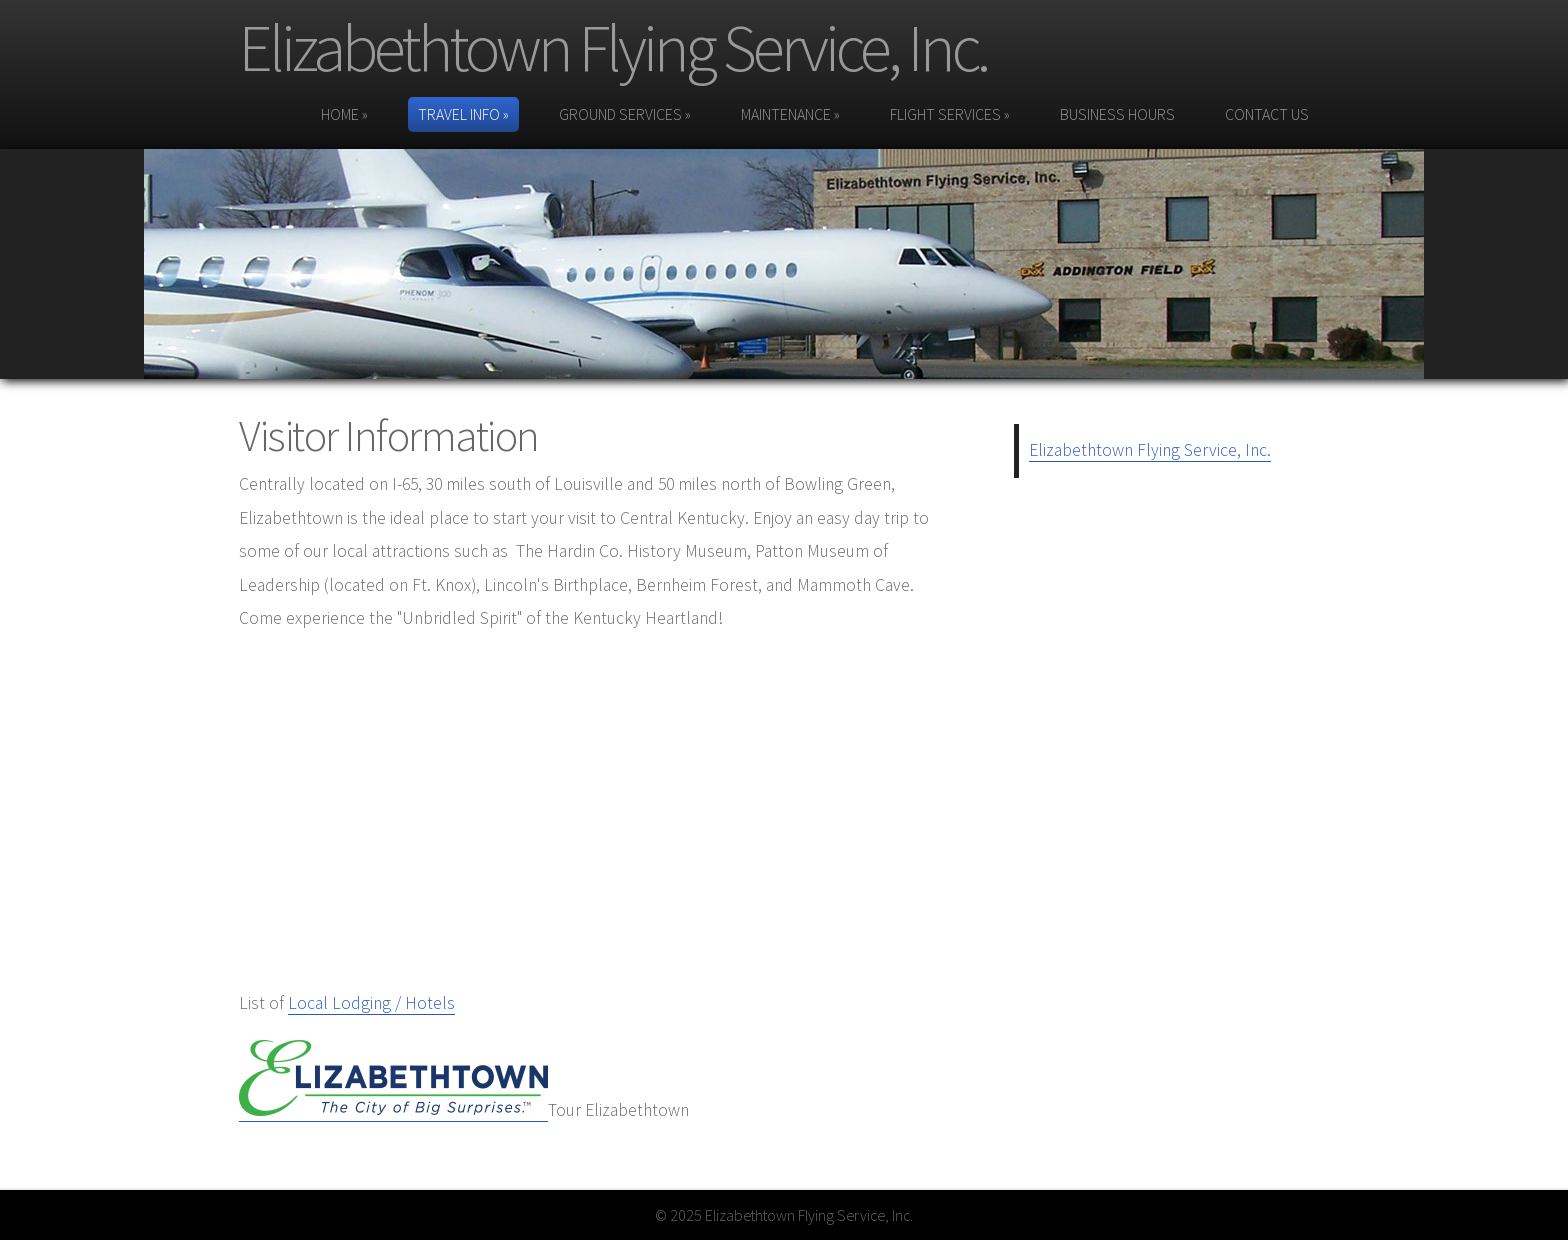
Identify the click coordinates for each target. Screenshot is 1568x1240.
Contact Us (1267, 114)
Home (344, 114)
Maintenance (790, 114)
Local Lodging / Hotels (371, 1003)
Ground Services (625, 114)
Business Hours (1117, 114)
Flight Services (950, 114)
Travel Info (463, 114)
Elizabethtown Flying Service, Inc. (613, 47)
